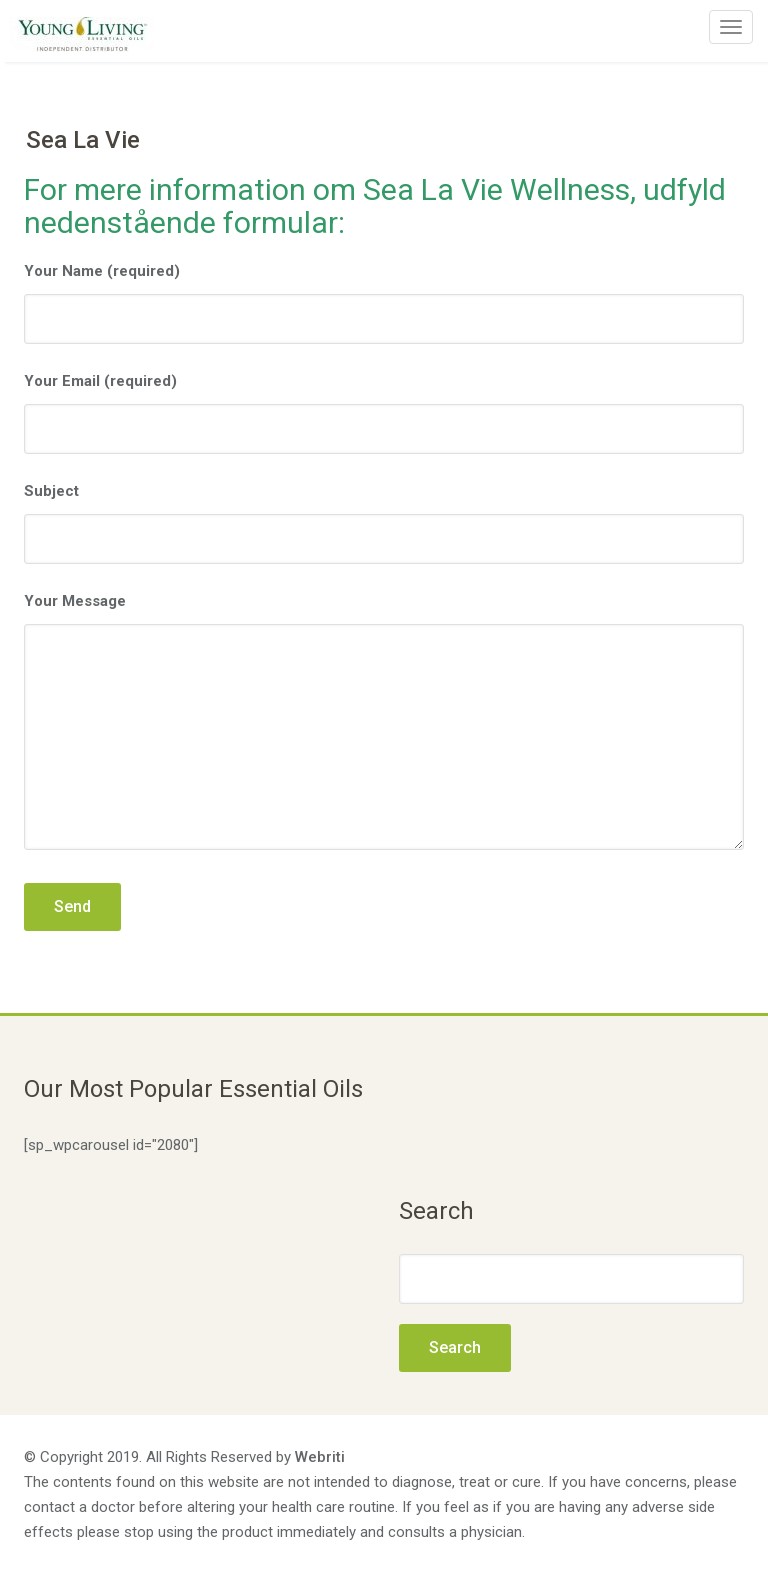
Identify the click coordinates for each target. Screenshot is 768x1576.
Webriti (320, 1457)
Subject (384, 523)
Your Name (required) (384, 303)
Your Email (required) (384, 413)
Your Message (384, 725)
